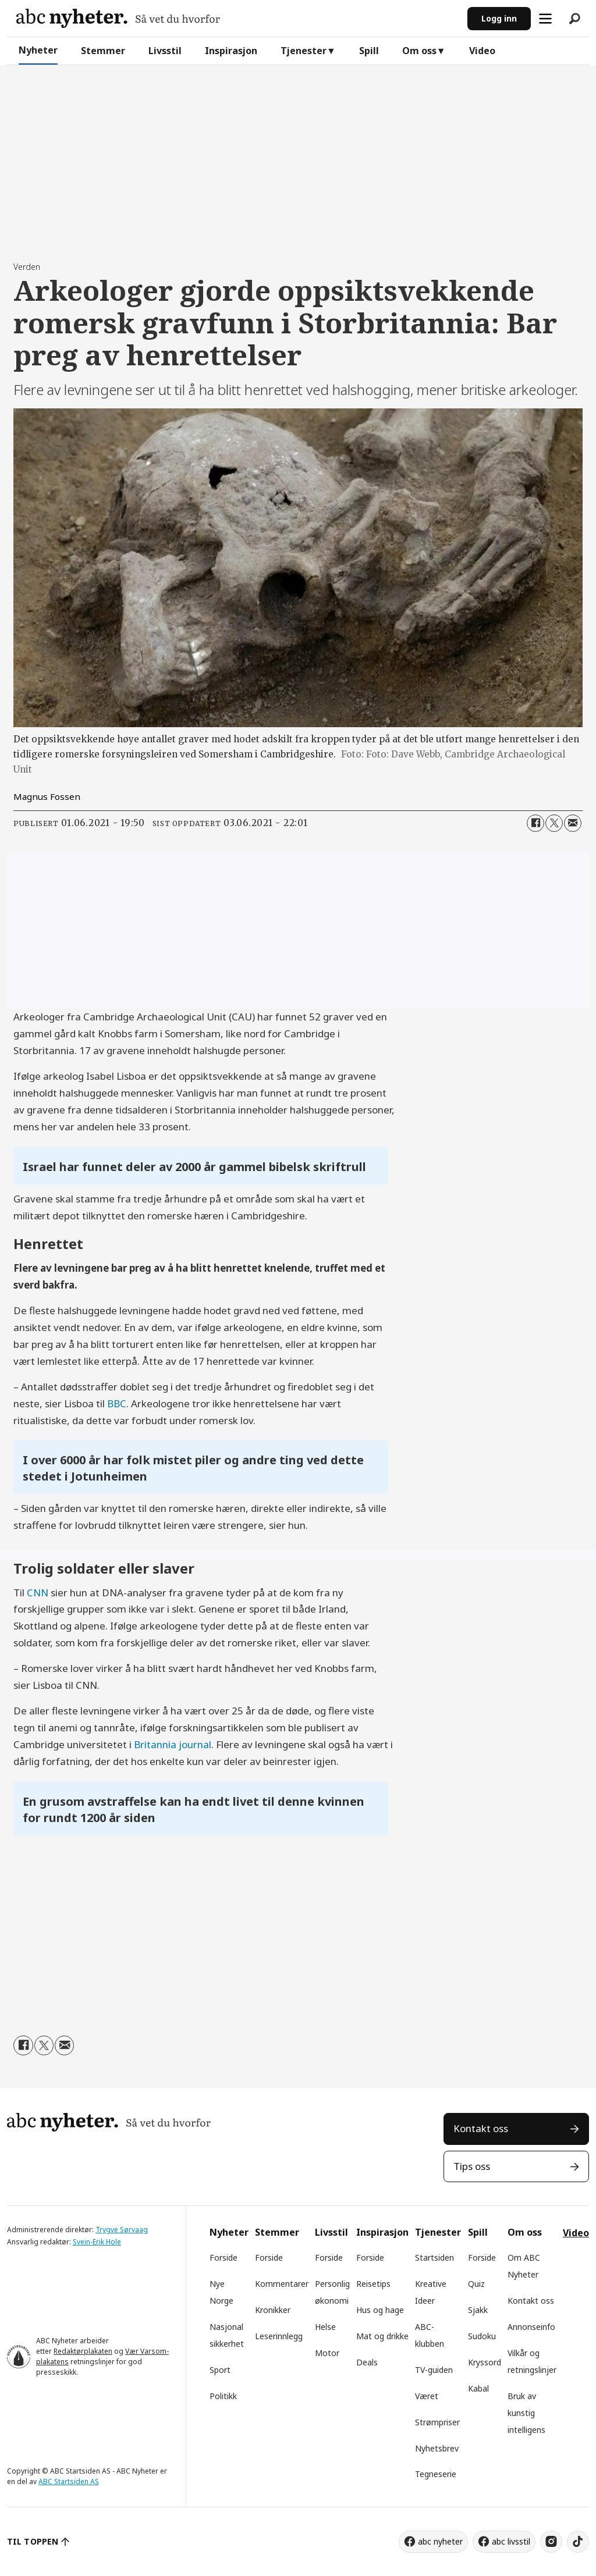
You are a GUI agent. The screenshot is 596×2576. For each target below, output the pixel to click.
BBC (116, 1403)
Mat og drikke (382, 2336)
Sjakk (478, 2309)
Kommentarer (281, 2283)
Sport (220, 2369)
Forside (223, 2257)
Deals (367, 2362)
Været (426, 2395)
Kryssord (484, 2362)
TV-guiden (434, 2369)
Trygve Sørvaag (121, 2230)
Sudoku (482, 2336)
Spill (369, 50)
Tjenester (304, 50)
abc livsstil (511, 2541)
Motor (327, 2352)
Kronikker (272, 2309)
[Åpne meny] (545, 18)
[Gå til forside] (118, 18)
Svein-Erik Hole (97, 2242)
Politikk (223, 2395)
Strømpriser (437, 2422)
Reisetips (373, 2283)
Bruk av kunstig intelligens (526, 2412)
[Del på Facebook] (535, 823)
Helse (325, 2326)
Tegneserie (435, 2473)
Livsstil (165, 50)
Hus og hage (380, 2309)
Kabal (478, 2388)
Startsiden (434, 2257)
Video (482, 50)
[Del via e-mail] (572, 823)
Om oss (419, 50)
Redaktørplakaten (83, 2351)
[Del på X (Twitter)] (554, 823)
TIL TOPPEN (32, 2541)
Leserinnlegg (279, 2336)
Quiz (476, 2283)
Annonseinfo (531, 2326)
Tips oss (471, 2166)
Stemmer (103, 50)
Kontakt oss (480, 2128)
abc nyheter (440, 2541)
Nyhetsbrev (437, 2448)
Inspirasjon (231, 50)
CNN (37, 1592)
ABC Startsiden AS (68, 2481)
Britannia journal (172, 1744)
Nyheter (38, 50)
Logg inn (499, 18)
